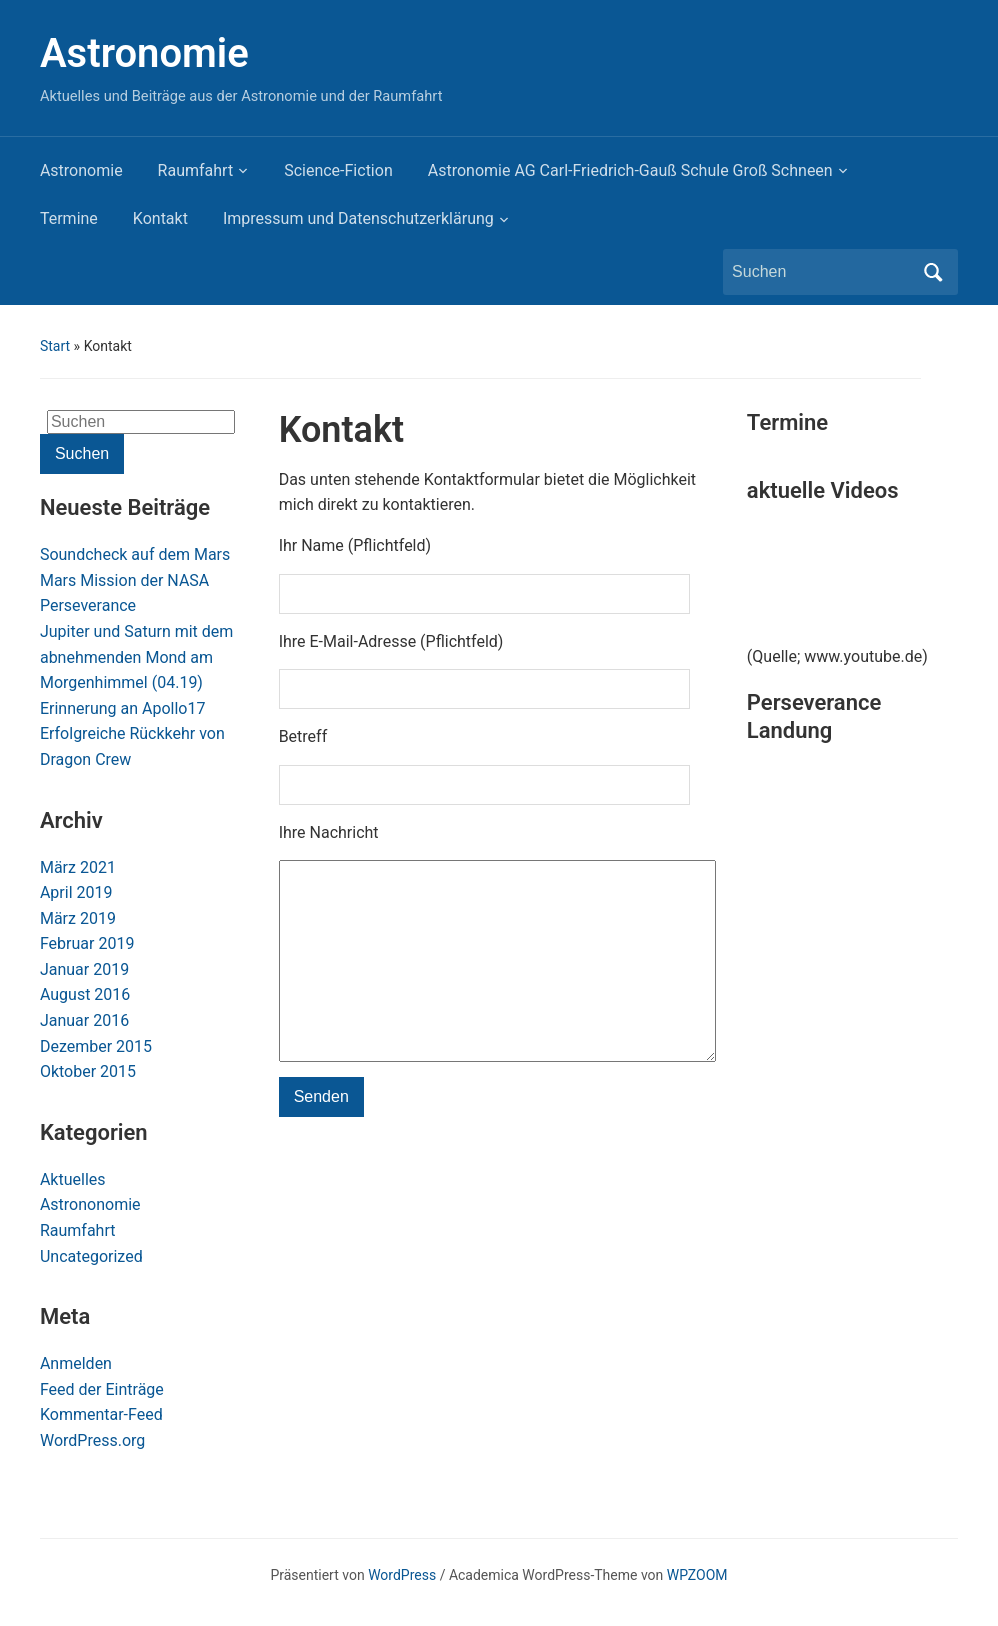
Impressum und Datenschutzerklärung (358, 218)
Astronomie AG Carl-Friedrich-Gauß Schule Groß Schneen (630, 170)
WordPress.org (92, 1440)
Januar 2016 (84, 1020)
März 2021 (78, 867)
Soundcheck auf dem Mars (135, 554)
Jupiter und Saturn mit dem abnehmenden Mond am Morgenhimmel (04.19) (136, 657)
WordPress (402, 1575)
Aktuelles (73, 1179)
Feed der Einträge (102, 1389)
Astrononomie (90, 1204)
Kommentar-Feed (101, 1414)
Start (55, 346)
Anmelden (76, 1363)
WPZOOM (697, 1575)
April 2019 (76, 892)
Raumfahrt (196, 170)
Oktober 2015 (88, 1071)
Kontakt (160, 218)
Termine (69, 218)
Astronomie (144, 53)
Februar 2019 (87, 943)
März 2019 (78, 918)
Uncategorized (91, 1256)
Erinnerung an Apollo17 (123, 708)
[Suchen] (822, 272)
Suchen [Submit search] (933, 272)
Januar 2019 (84, 969)
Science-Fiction (338, 170)
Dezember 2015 (96, 1046)
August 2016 (85, 994)
